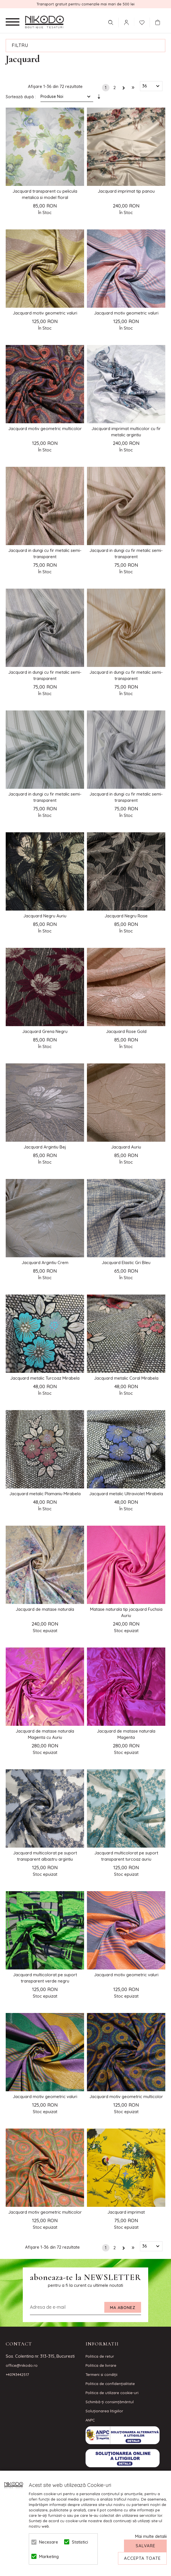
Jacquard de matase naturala (45, 1609)
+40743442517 (17, 2374)
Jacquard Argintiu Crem (45, 1262)
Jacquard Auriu (126, 1147)
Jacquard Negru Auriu (44, 916)
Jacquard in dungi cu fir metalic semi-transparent (45, 553)
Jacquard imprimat (126, 2212)
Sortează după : (21, 96)
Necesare (48, 2542)
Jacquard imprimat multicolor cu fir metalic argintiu (126, 431)
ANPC (90, 2420)
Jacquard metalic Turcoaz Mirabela (45, 1378)
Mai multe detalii (151, 2536)
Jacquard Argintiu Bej (45, 1147)
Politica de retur (99, 2356)
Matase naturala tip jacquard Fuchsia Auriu (126, 1612)
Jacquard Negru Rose (126, 916)
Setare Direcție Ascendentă (98, 97)
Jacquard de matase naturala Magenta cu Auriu (45, 1734)
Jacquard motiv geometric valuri (45, 313)
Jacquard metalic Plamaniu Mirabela (45, 1493)
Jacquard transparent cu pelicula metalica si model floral (45, 194)
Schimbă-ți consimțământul (109, 2402)
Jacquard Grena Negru (45, 1031)
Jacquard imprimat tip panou (126, 191)
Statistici (80, 2542)
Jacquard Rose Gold (126, 1031)
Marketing (48, 2556)
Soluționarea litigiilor (104, 2411)
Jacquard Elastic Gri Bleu (126, 1262)
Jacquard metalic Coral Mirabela (126, 1378)
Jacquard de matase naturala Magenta (126, 1734)
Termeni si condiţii (101, 2374)
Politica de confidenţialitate (110, 2383)
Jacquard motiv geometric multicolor (45, 428)
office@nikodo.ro (22, 2365)
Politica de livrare (100, 2365)
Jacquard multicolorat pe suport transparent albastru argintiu (45, 1856)
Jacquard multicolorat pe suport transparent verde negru (45, 1978)
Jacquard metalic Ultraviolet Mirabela (126, 1493)
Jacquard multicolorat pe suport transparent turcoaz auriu (126, 1856)
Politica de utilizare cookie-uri (112, 2392)
